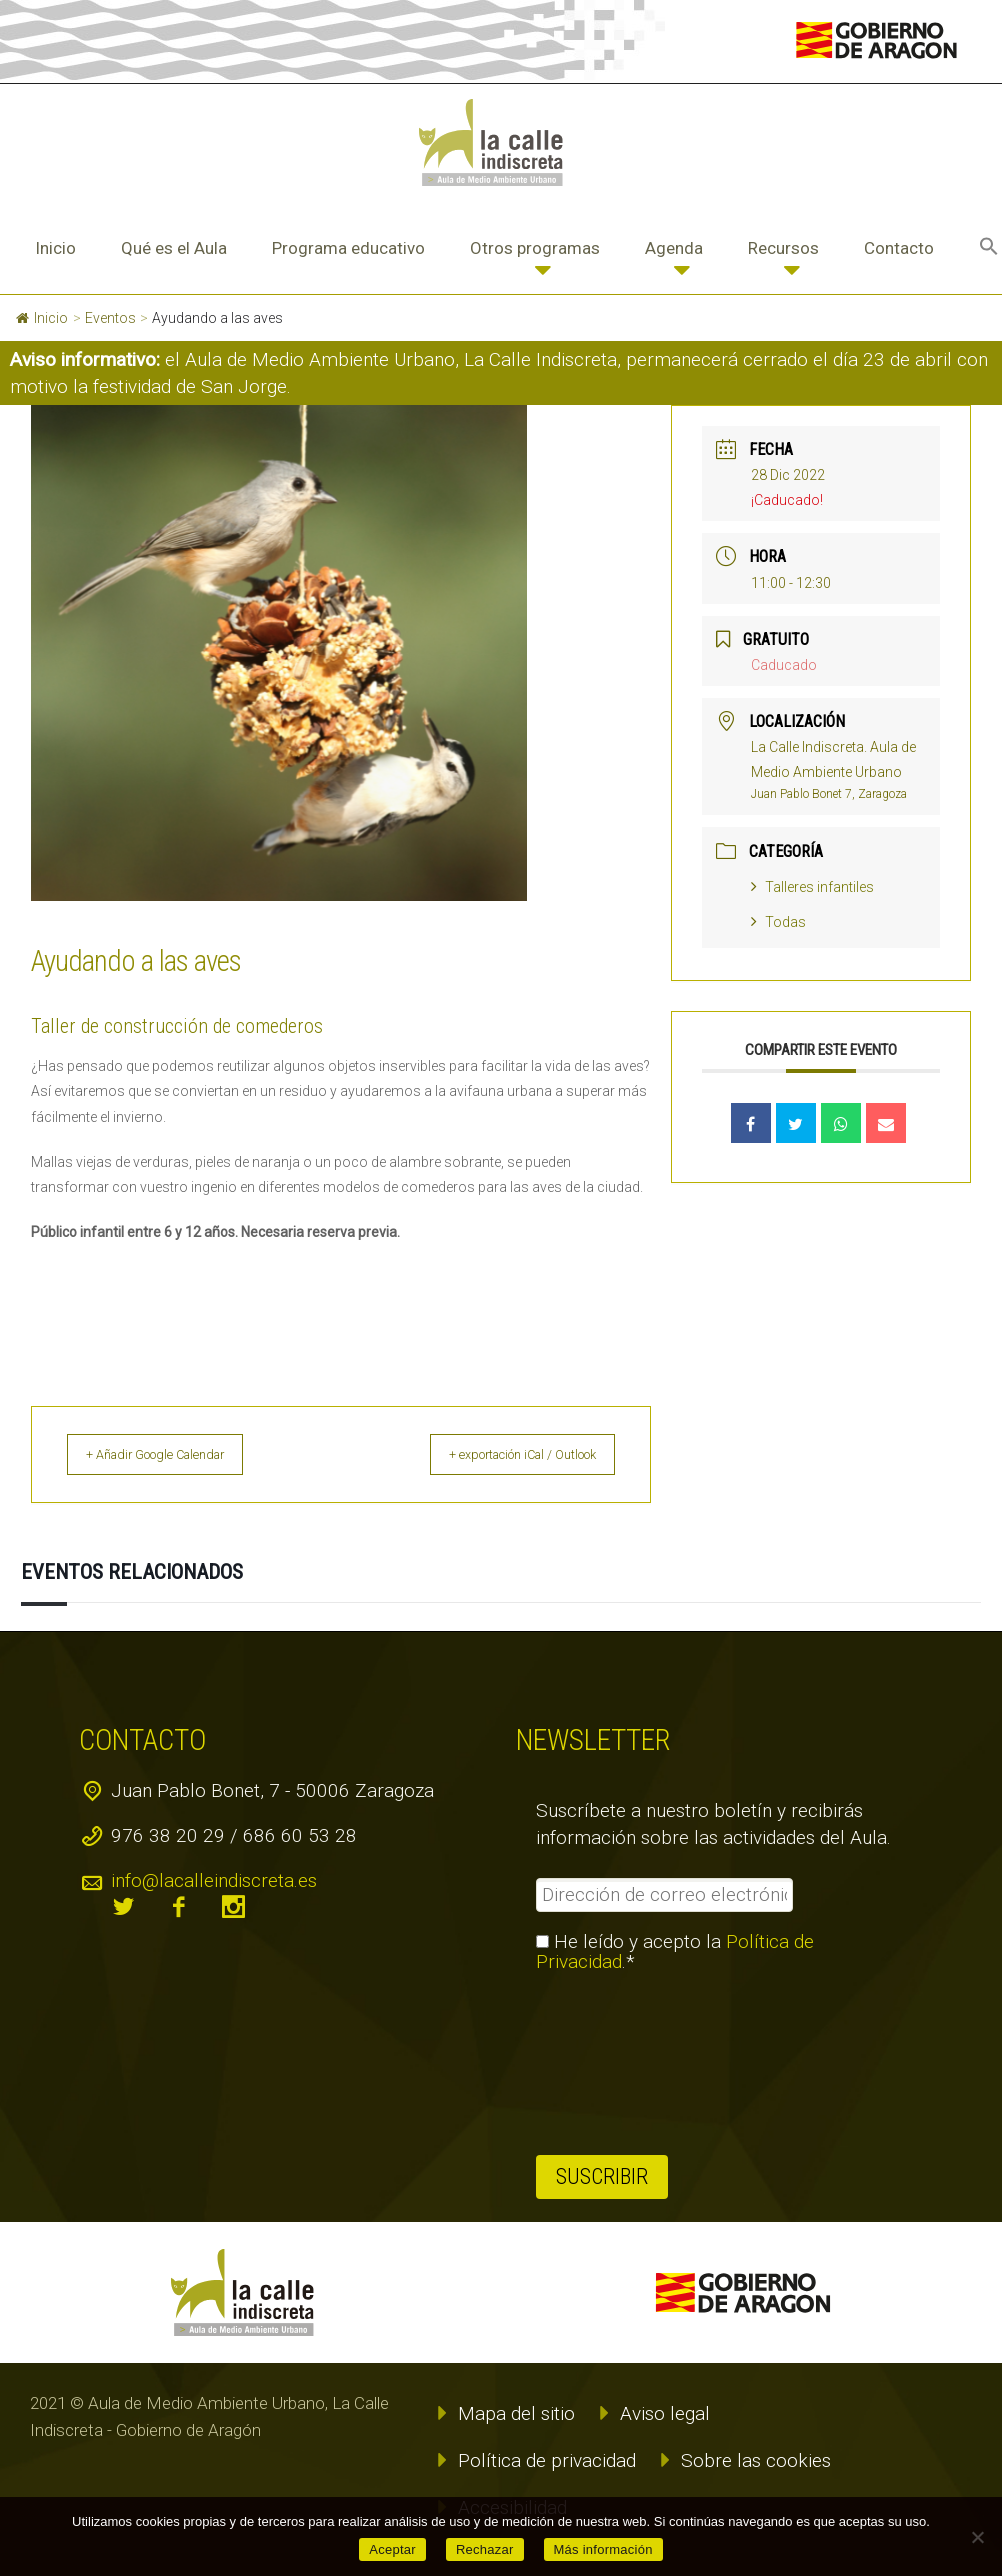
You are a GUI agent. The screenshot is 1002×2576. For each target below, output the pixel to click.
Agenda (674, 248)
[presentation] (618, 2064)
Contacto (899, 248)
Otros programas (535, 248)
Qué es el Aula (174, 248)
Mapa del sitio (516, 2413)
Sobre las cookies (756, 2460)
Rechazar (485, 2549)
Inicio (55, 248)
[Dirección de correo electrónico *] (664, 1895)
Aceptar (392, 2549)
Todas (778, 922)
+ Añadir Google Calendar (175, 1454)
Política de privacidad (547, 2460)
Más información (603, 2549)
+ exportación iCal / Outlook (503, 1454)
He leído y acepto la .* (675, 1952)
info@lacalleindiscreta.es (214, 1880)
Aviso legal (665, 2413)
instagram (234, 1907)
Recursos (783, 248)
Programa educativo (348, 248)
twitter (124, 1907)
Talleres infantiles (812, 887)
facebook (179, 1907)
